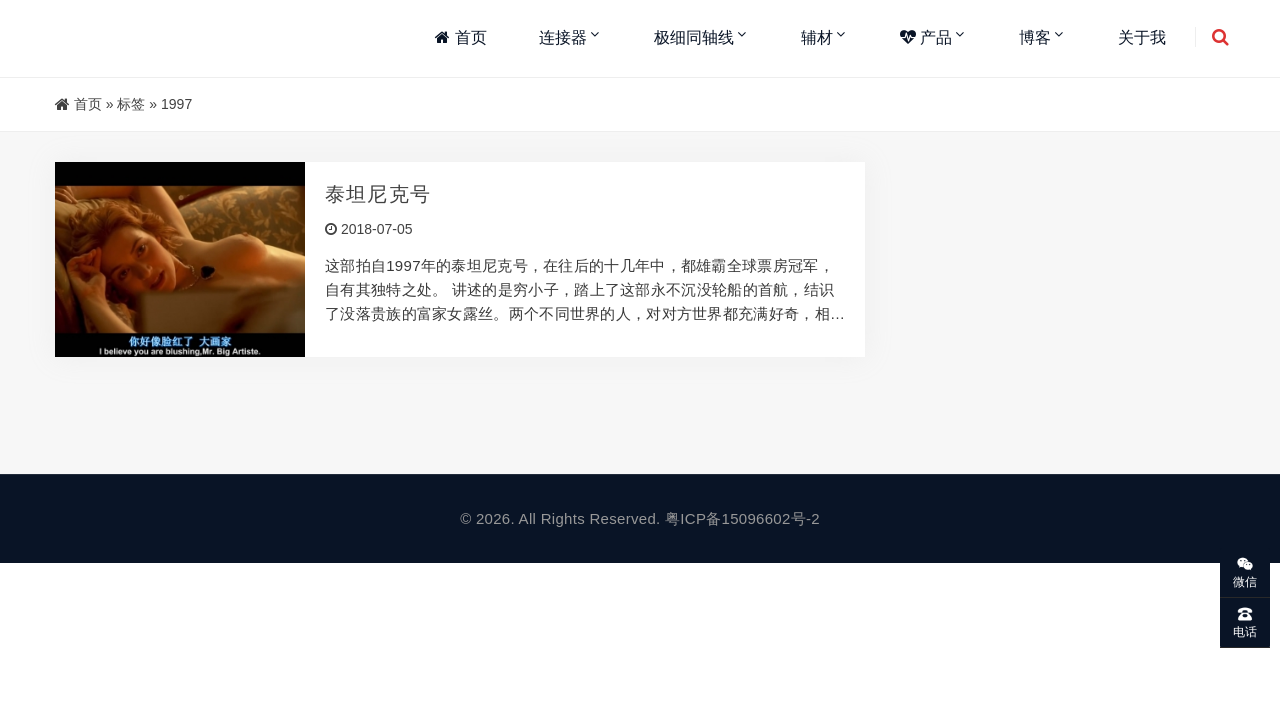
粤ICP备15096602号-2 (742, 518)
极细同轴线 (694, 37)
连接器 (563, 37)
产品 (926, 37)
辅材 (817, 37)
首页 (460, 37)
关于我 (1142, 37)
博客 (1035, 37)
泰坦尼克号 (378, 194)
